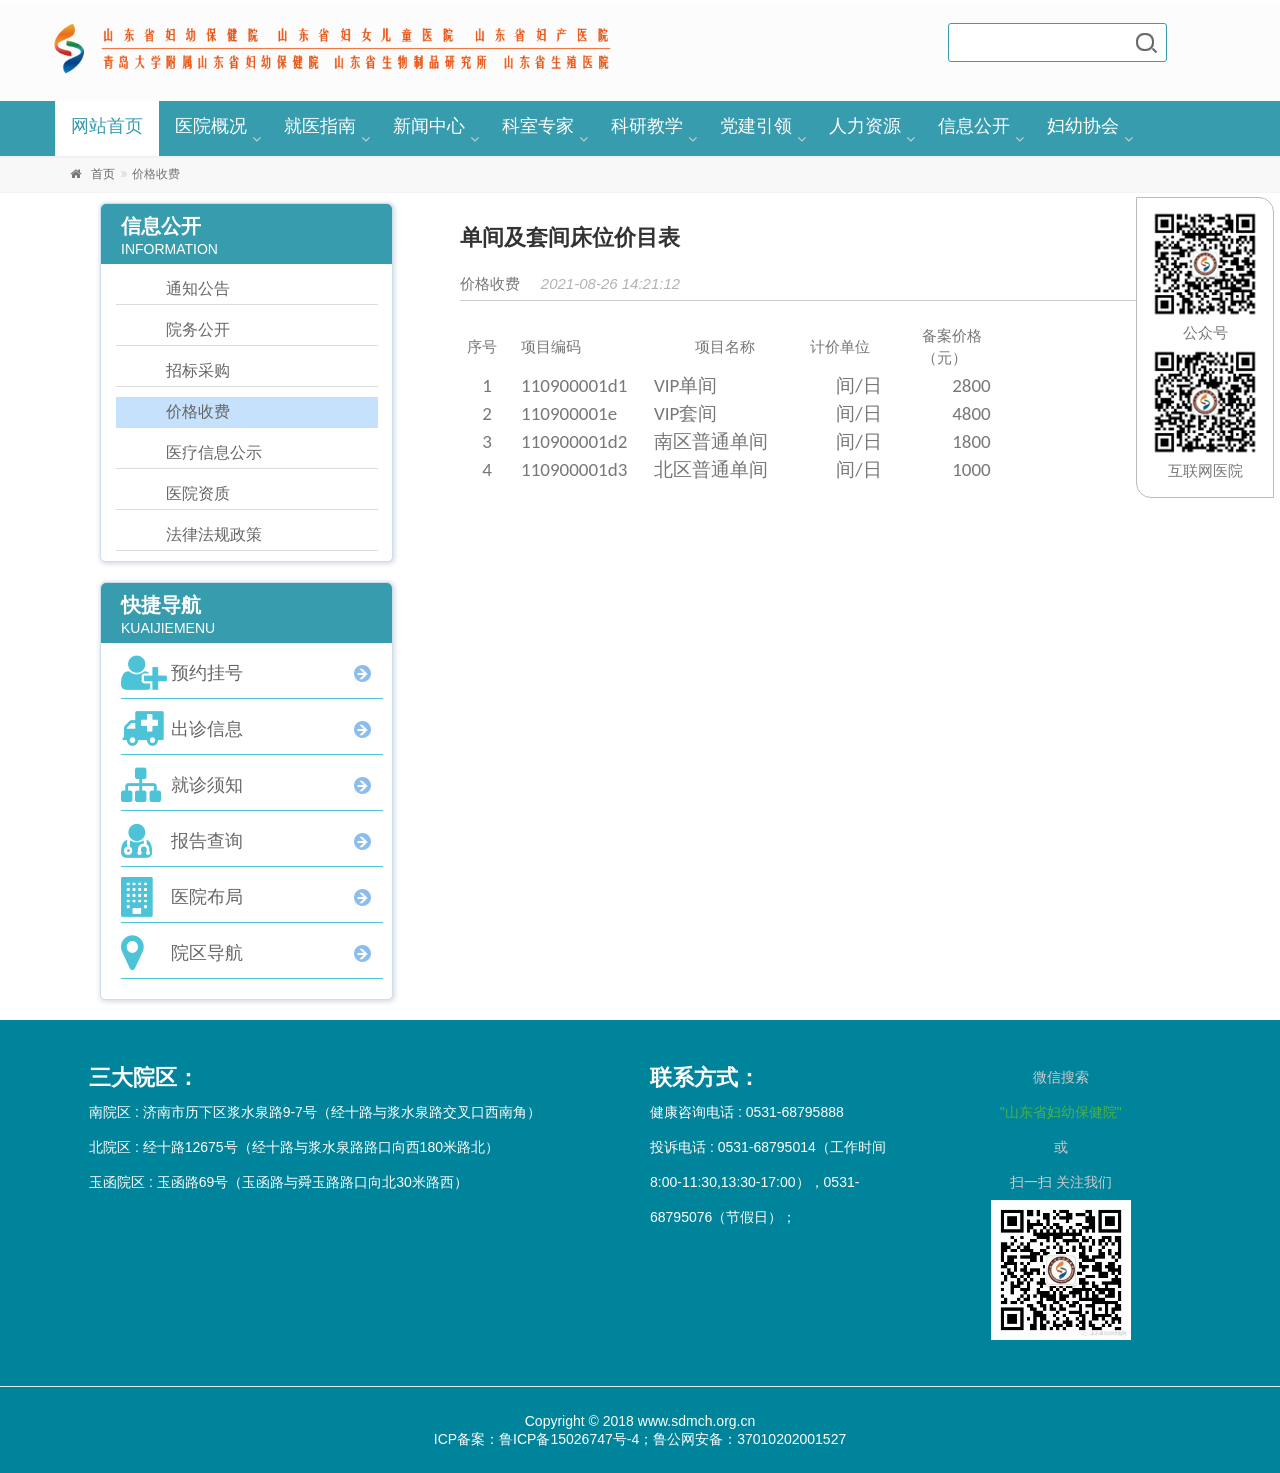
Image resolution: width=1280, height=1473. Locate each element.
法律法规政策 (214, 534)
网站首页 (107, 126)
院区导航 (207, 953)
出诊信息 (207, 729)
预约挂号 (207, 673)
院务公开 (198, 329)
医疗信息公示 (214, 452)
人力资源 (865, 126)
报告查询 (207, 841)
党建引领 (756, 126)
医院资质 (198, 493)
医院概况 (211, 126)
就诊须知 (207, 785)
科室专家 (538, 126)
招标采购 (198, 370)
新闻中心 (429, 126)
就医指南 (320, 126)
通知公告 (198, 288)
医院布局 (207, 897)
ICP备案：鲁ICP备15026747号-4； (543, 1439)
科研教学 (647, 126)
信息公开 (974, 126)
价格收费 (198, 411)
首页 (103, 174)
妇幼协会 (1083, 126)
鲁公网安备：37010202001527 (749, 1439)
